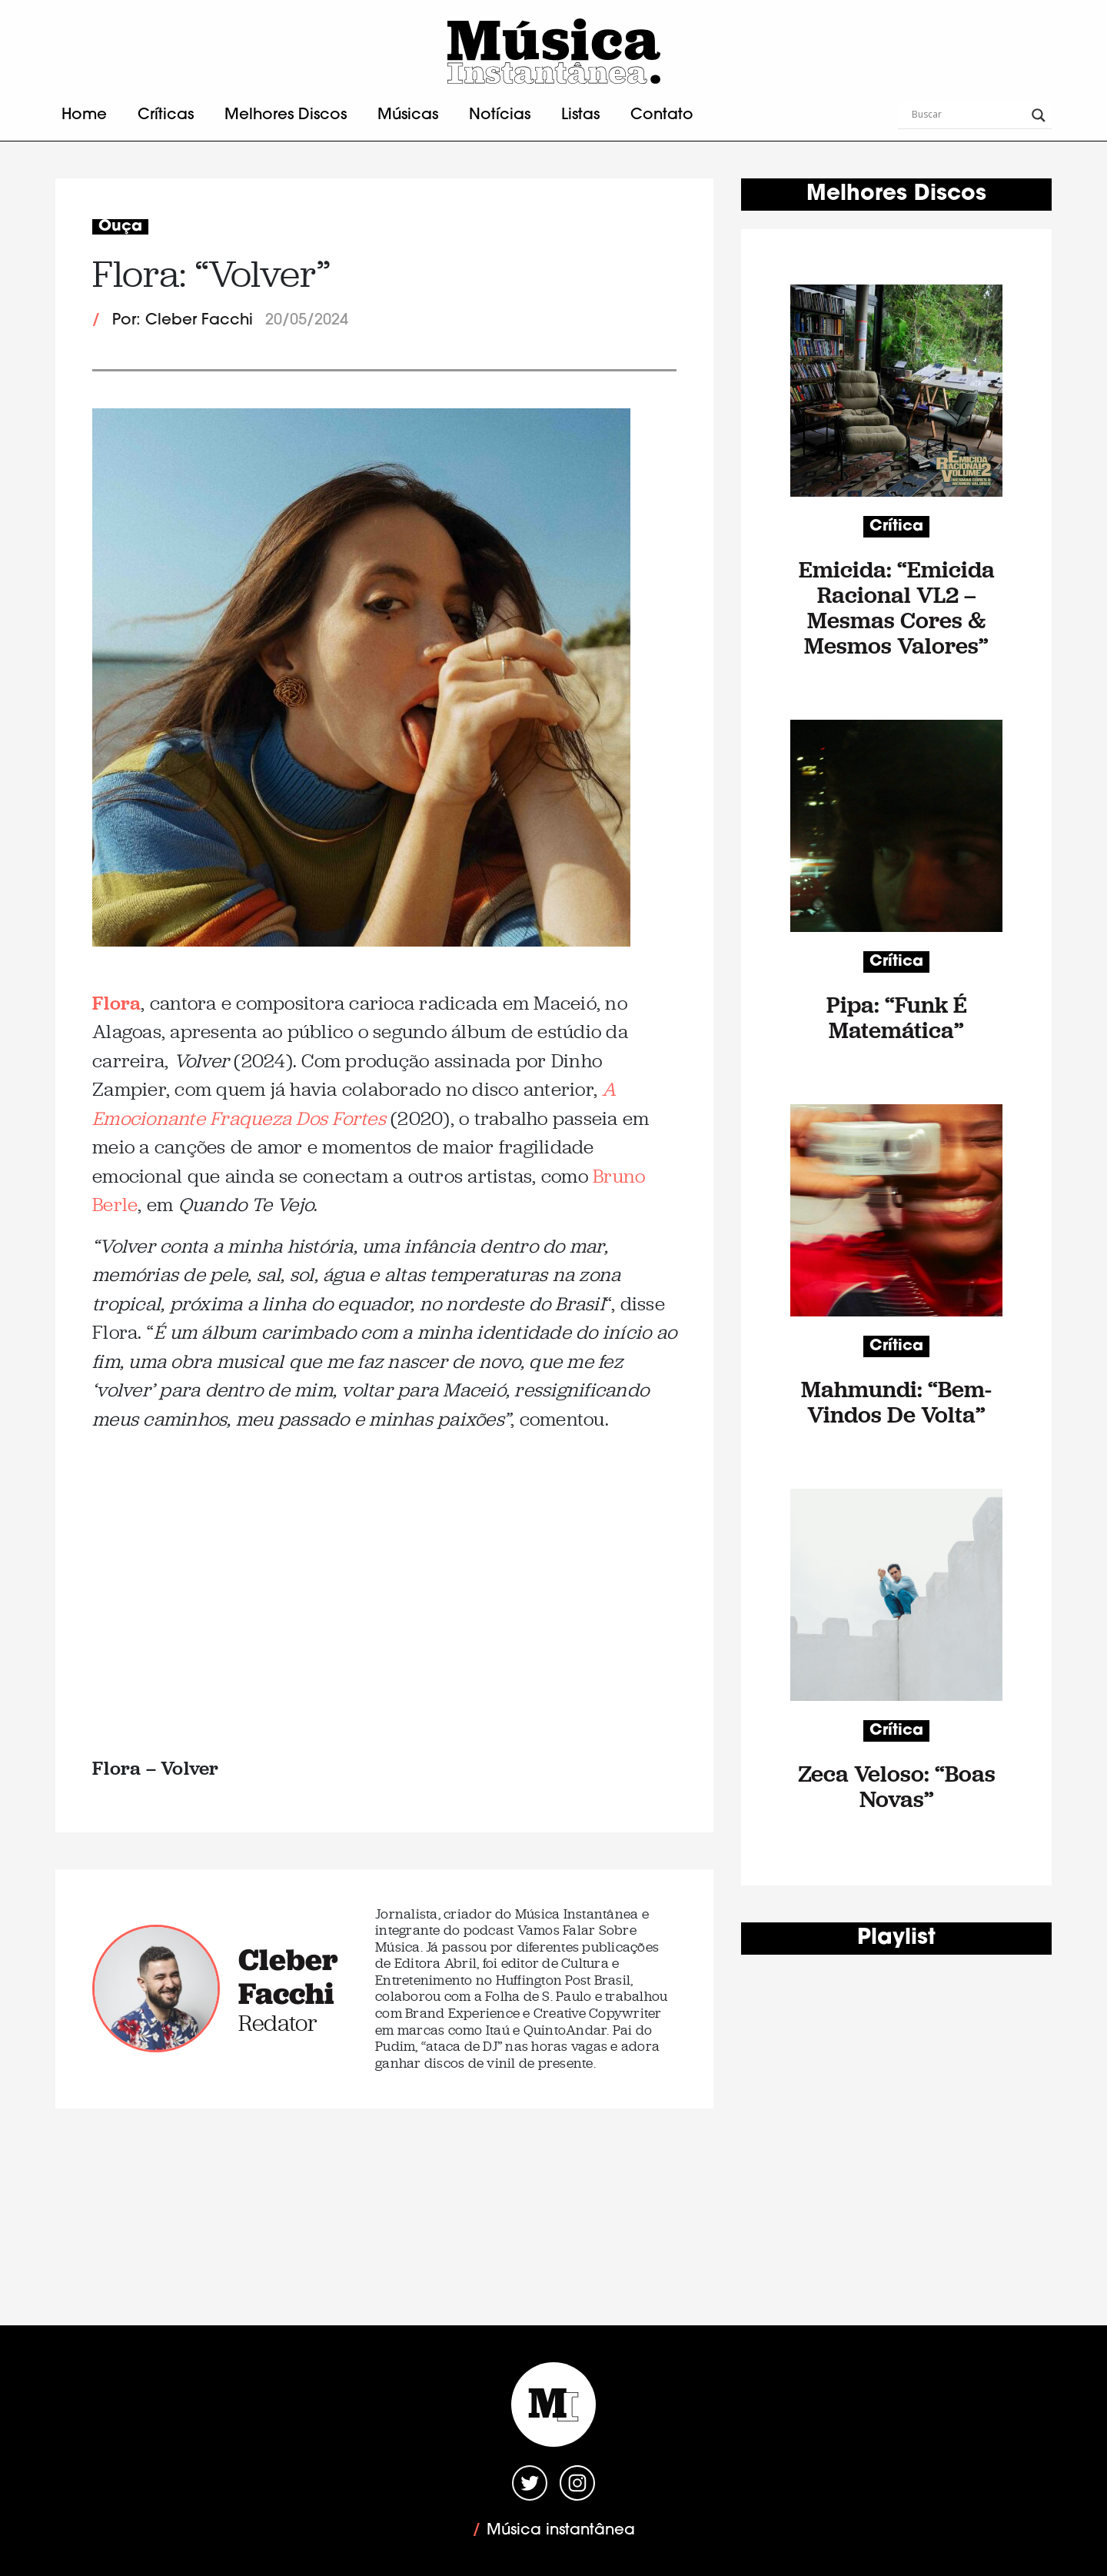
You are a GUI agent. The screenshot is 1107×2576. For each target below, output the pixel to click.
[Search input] (968, 115)
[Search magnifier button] (1038, 115)
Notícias (499, 115)
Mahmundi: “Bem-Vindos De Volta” (896, 1401)
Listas (580, 115)
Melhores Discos (285, 115)
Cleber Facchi (288, 1976)
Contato (661, 115)
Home (84, 115)
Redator (277, 2023)
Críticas (166, 115)
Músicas (407, 115)
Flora (116, 1002)
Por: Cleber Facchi (182, 320)
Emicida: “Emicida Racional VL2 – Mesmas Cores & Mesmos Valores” (897, 607)
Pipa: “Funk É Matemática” (896, 1017)
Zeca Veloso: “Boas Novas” (897, 1786)
